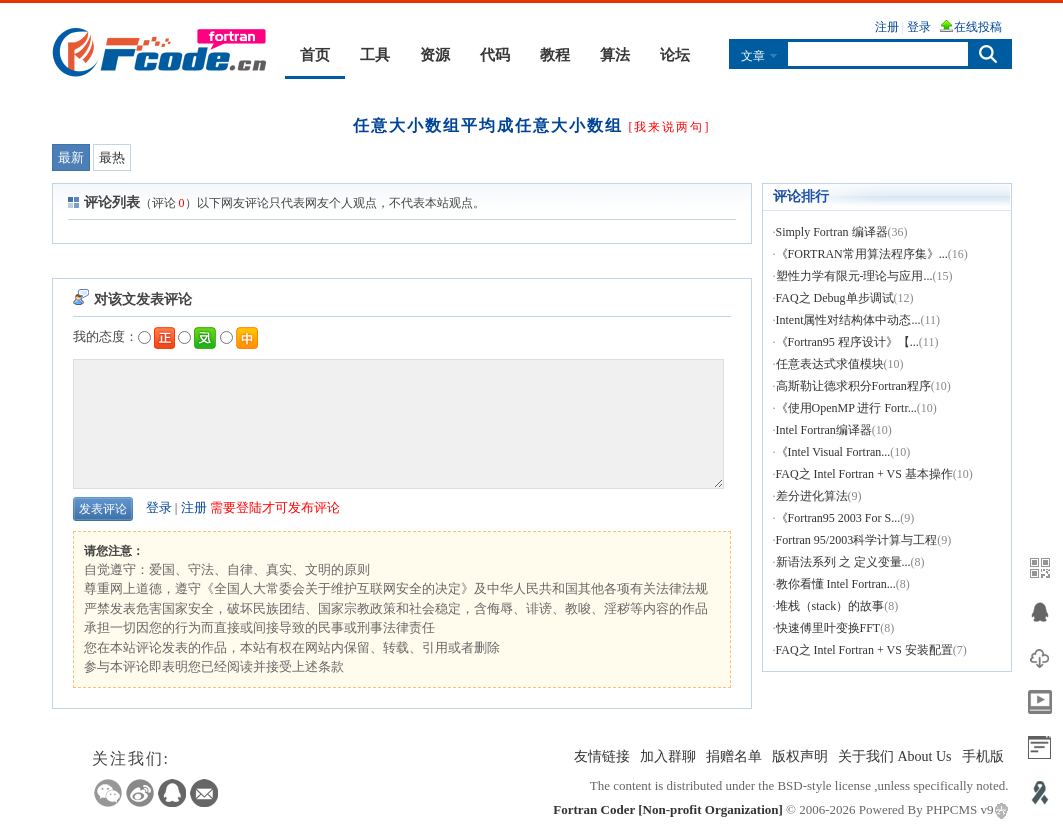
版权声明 (800, 756)
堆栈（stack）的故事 (830, 606)
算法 (615, 55)
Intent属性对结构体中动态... (848, 320)
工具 (375, 55)
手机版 (983, 756)
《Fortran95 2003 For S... (838, 518)
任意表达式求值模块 (830, 364)
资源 (435, 55)
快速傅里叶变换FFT (828, 628)
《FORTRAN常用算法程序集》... (862, 254)
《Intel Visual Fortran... (833, 452)
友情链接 (602, 756)
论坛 (675, 55)
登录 (159, 507)
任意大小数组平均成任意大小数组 (488, 125)
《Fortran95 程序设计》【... (847, 342)
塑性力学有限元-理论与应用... (854, 276)
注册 (194, 507)
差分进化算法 (812, 496)
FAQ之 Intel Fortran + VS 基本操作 (864, 474)
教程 (555, 55)
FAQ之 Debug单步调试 (835, 298)
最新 (71, 157)
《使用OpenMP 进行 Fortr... (846, 408)
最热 (112, 157)
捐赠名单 (734, 756)
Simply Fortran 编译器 (832, 232)
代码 (495, 55)
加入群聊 (668, 756)
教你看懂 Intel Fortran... (836, 584)
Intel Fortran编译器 (824, 430)
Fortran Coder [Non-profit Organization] (668, 809)
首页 (315, 55)
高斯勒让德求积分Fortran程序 (853, 386)
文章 (753, 55)
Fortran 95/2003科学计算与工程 (857, 540)
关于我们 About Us (895, 756)
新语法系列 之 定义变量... (843, 562)
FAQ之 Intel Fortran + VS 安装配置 (864, 650)
